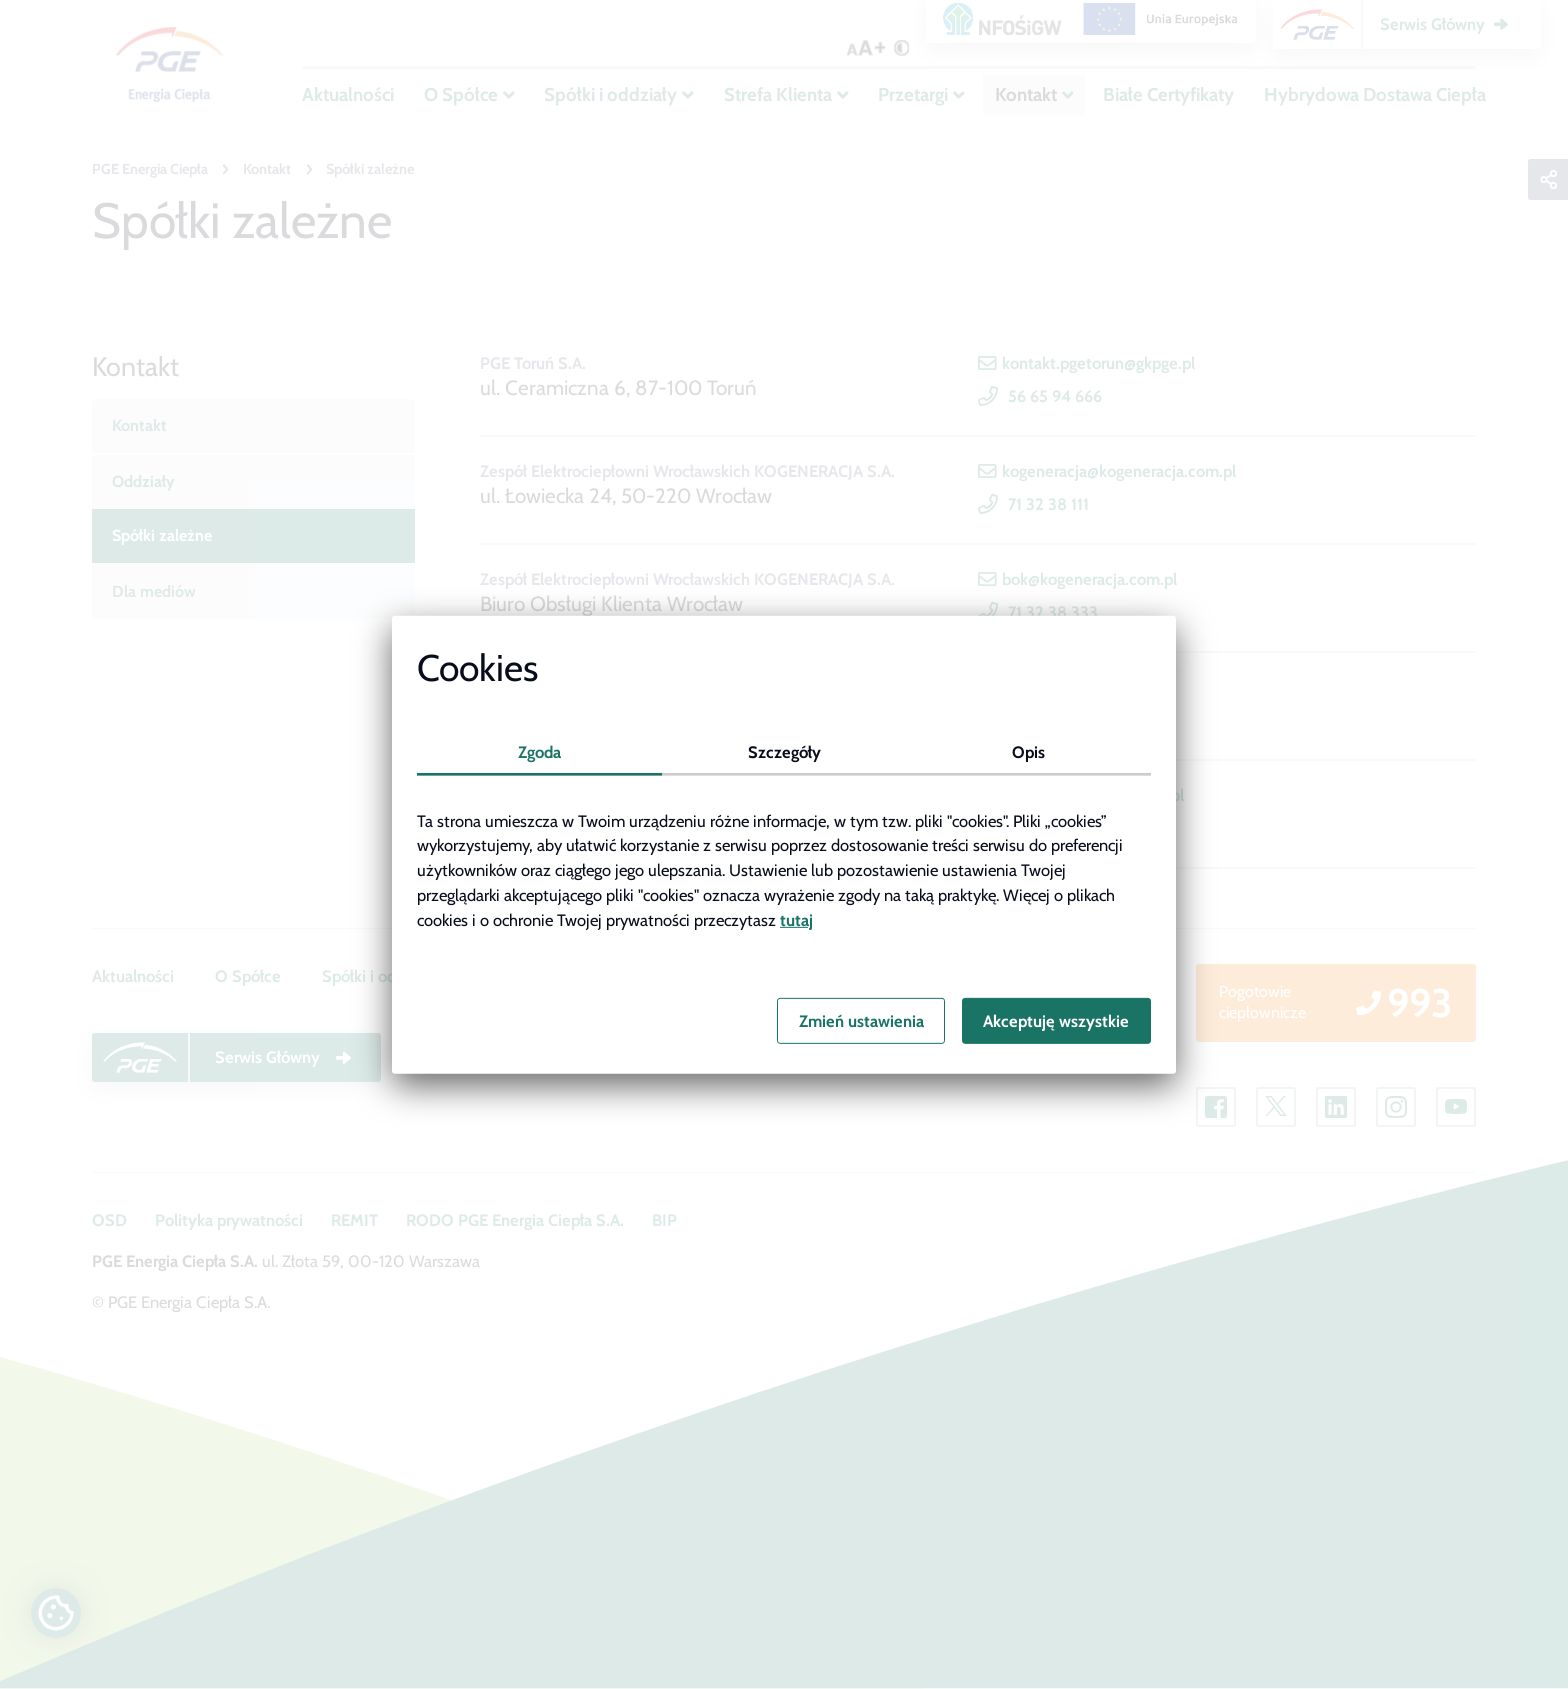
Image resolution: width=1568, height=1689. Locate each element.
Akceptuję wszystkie (1056, 1021)
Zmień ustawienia (861, 1021)
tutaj (796, 920)
